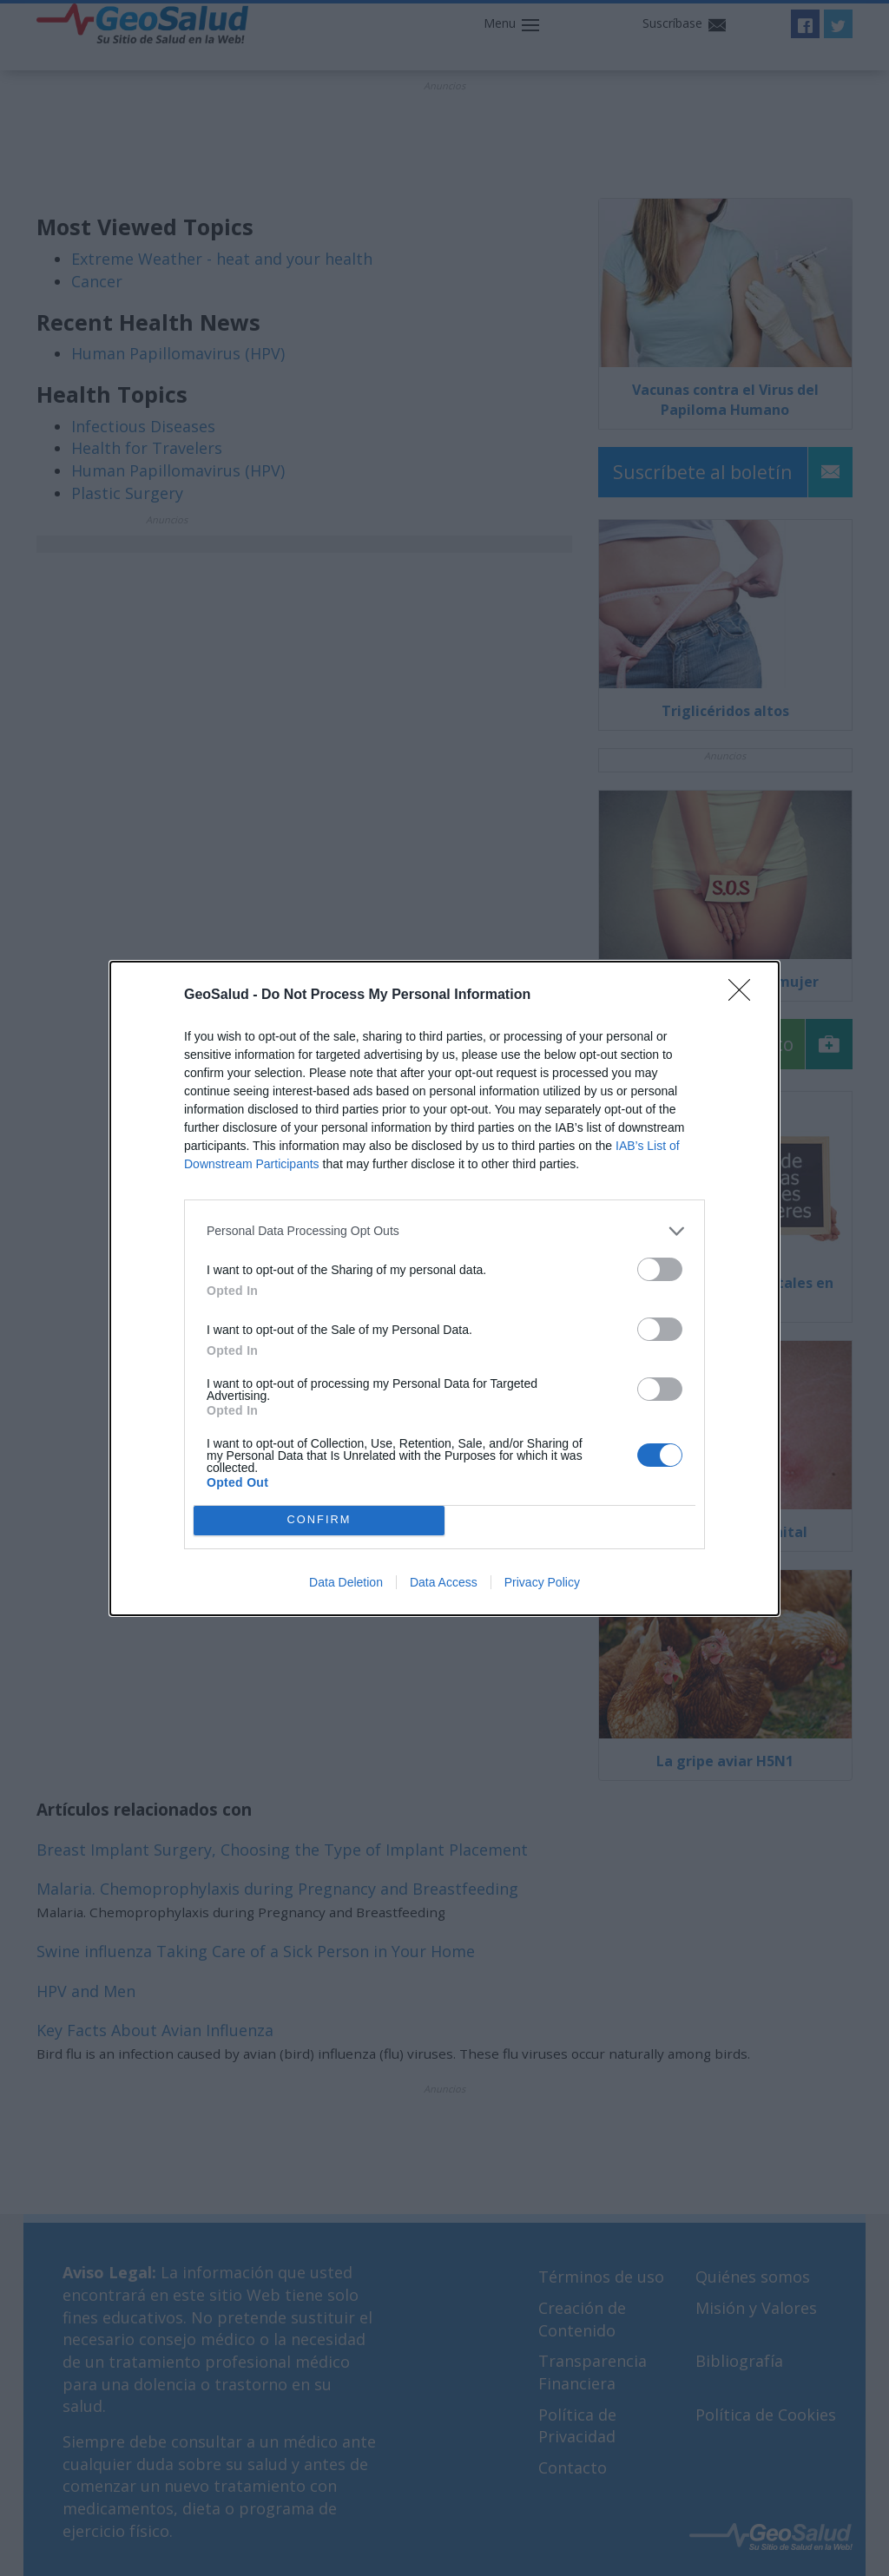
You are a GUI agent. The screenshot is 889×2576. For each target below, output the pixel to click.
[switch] (659, 1269)
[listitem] (444, 1231)
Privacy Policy (542, 1582)
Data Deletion (346, 1582)
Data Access (443, 1582)
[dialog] (444, 1288)
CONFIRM (319, 1520)
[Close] (744, 995)
